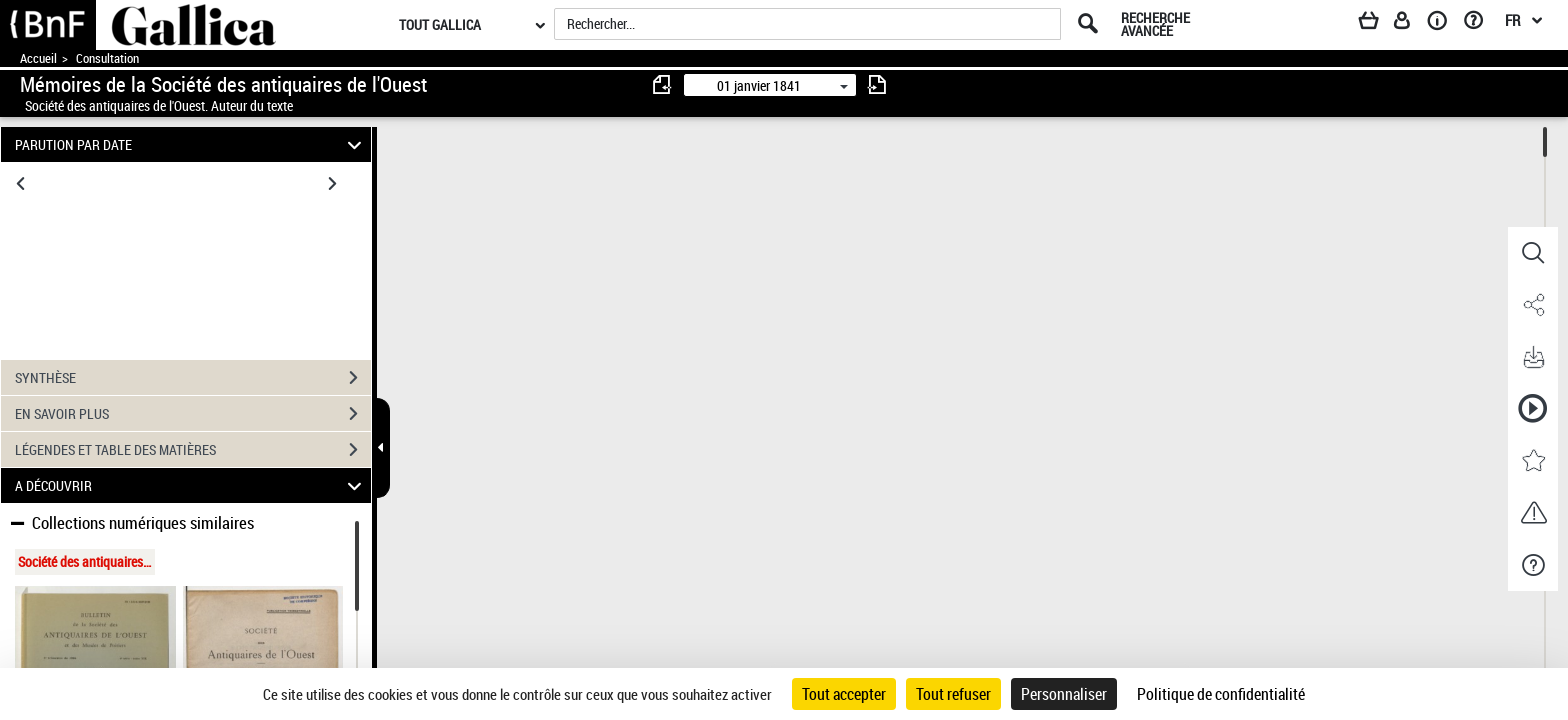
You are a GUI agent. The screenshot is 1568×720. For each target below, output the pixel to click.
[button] (1533, 253)
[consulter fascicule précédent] (663, 84)
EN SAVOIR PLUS (193, 414)
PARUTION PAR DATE (191, 144)
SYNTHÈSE (193, 378)
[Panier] (1378, 24)
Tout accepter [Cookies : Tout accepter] (844, 694)
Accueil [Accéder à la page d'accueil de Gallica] (38, 58)
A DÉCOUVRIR (191, 485)
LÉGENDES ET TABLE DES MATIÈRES (193, 450)
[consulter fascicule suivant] (877, 84)
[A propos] (1444, 24)
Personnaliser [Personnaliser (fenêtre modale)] (1064, 694)
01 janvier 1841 (759, 85)
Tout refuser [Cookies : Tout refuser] (953, 694)
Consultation (107, 58)
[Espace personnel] (1411, 24)
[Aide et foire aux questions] (1480, 24)
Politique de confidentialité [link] (1221, 694)
